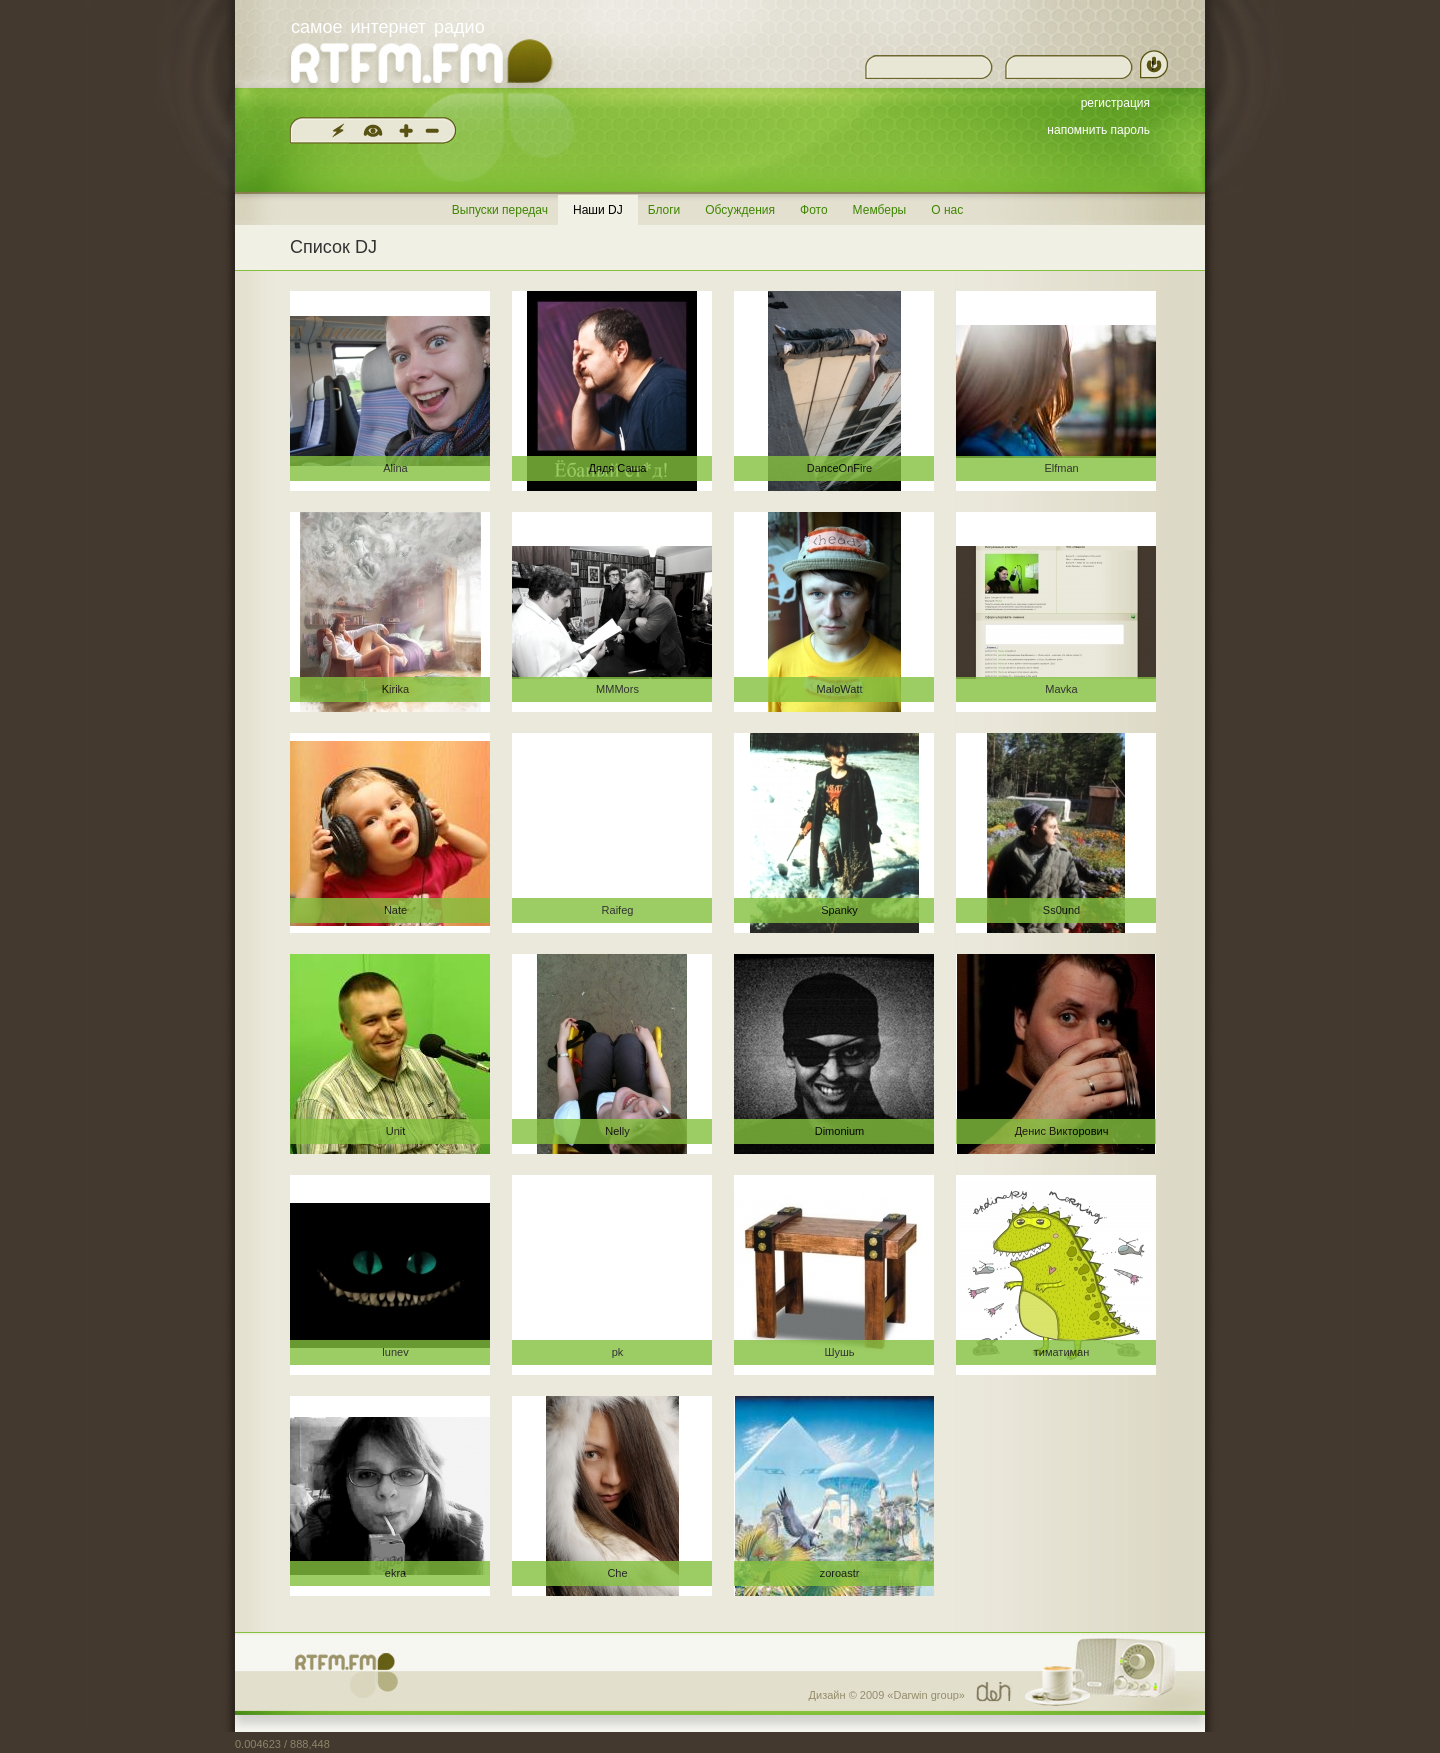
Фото (814, 210)
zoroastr (840, 1573)
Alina (395, 468)
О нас (947, 210)
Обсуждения (740, 210)
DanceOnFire (839, 468)
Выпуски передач (500, 210)
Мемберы (880, 210)
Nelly (617, 1131)
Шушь (839, 1352)
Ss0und (1061, 910)
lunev (395, 1352)
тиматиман (1062, 1352)
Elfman (1061, 468)
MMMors (617, 689)
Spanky (839, 910)
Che (617, 1573)
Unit (396, 1131)
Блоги (664, 210)
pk (618, 1352)
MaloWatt (839, 689)
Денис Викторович (1062, 1131)
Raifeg (618, 910)
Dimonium (840, 1131)
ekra (395, 1573)
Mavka (1061, 689)
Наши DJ (598, 210)
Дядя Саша (618, 468)
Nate (395, 910)
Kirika (396, 689)
